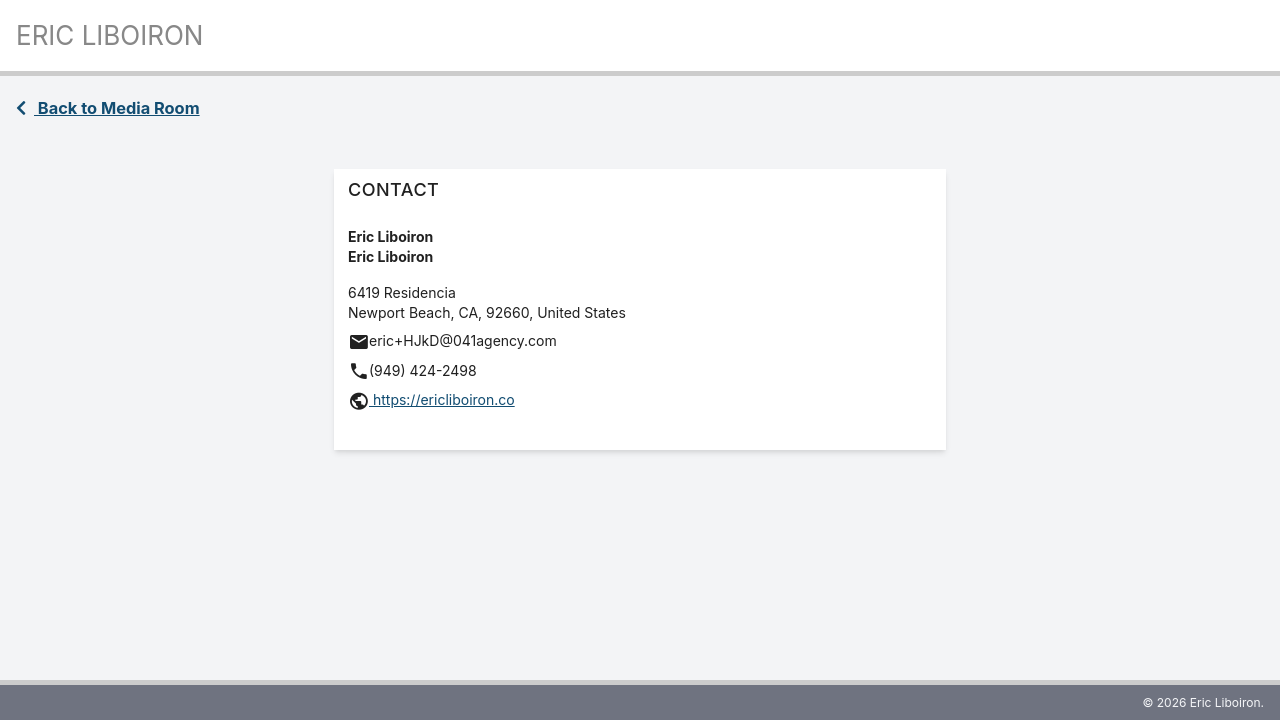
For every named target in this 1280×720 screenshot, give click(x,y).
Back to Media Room (108, 108)
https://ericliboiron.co (442, 399)
